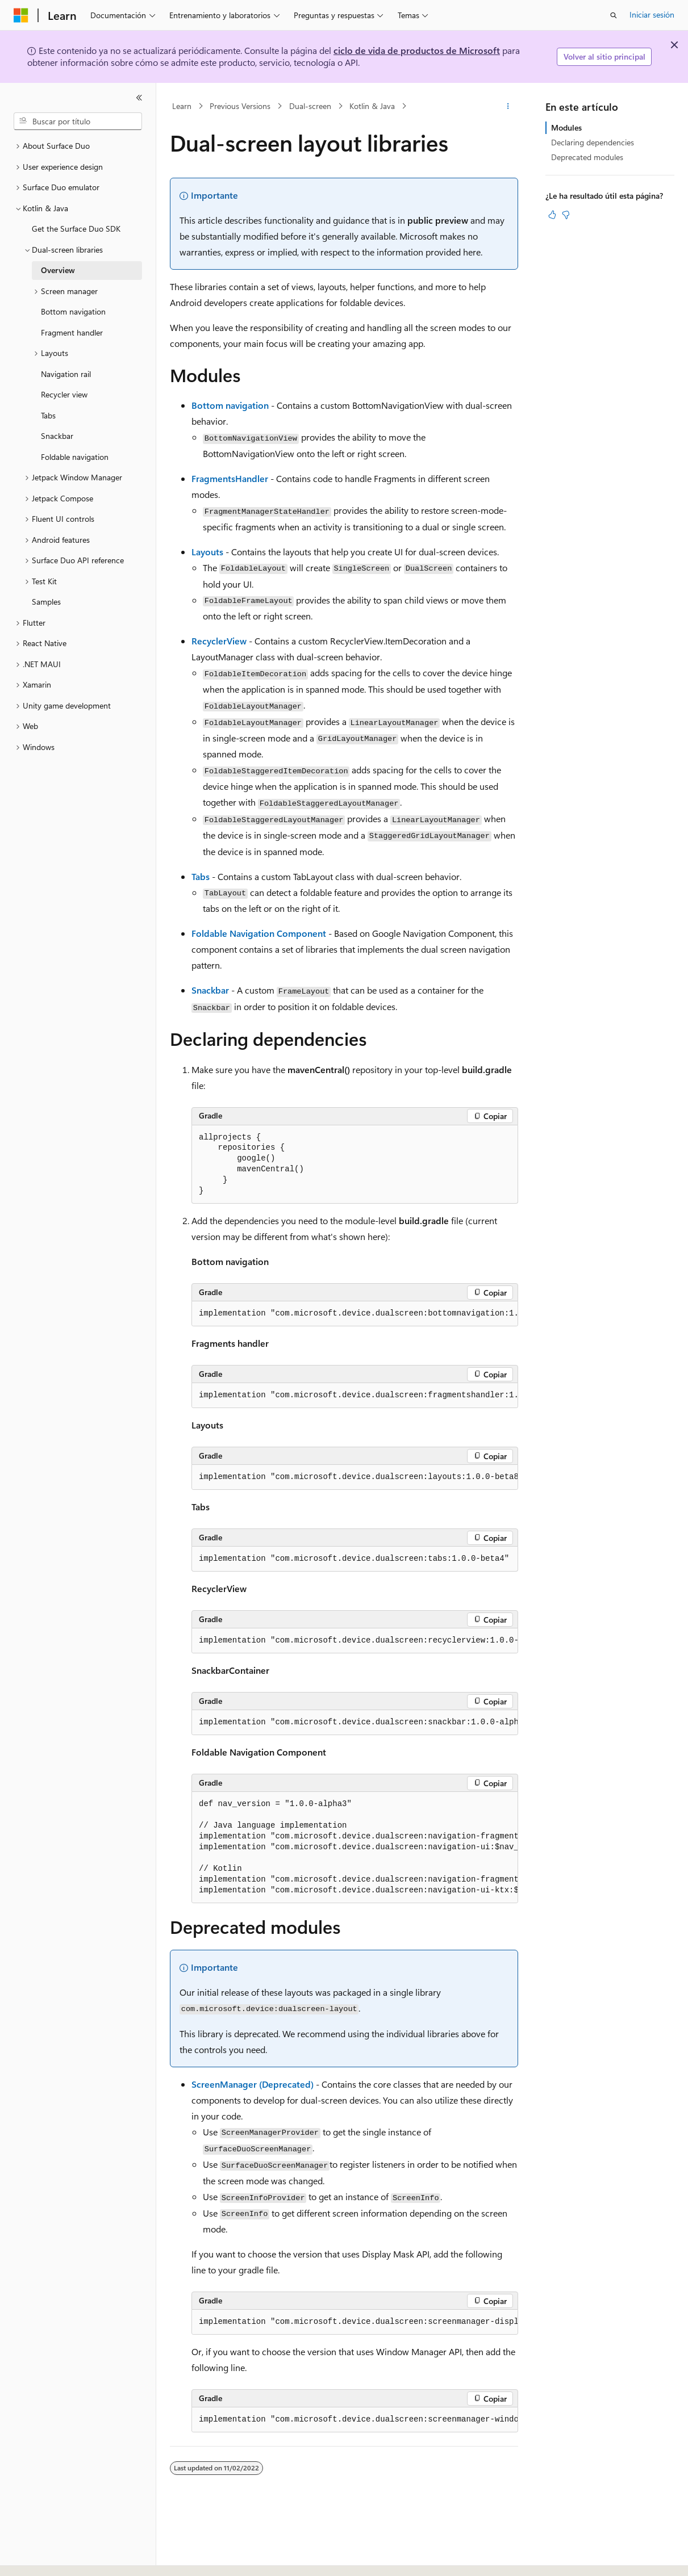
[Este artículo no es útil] (566, 214)
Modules (566, 127)
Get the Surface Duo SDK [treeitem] (76, 228)
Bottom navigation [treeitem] (73, 311)
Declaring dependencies (592, 142)
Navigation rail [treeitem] (66, 373)
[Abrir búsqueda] (613, 15)
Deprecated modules (587, 157)
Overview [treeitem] (58, 270)
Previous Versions (240, 105)
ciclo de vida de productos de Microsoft (416, 50)
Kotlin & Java (372, 105)
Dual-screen (310, 105)
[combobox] (78, 121)
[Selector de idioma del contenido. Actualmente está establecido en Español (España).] (55, 2557)
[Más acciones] (508, 106)
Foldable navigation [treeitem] (75, 456)
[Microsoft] (21, 15)
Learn (181, 105)
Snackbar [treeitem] (57, 435)
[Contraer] (139, 97)
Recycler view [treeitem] (64, 394)
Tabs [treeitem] (48, 415)
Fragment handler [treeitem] (72, 332)
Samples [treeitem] (46, 601)
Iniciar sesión (651, 14)
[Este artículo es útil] (552, 214)
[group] (354, 1313)
